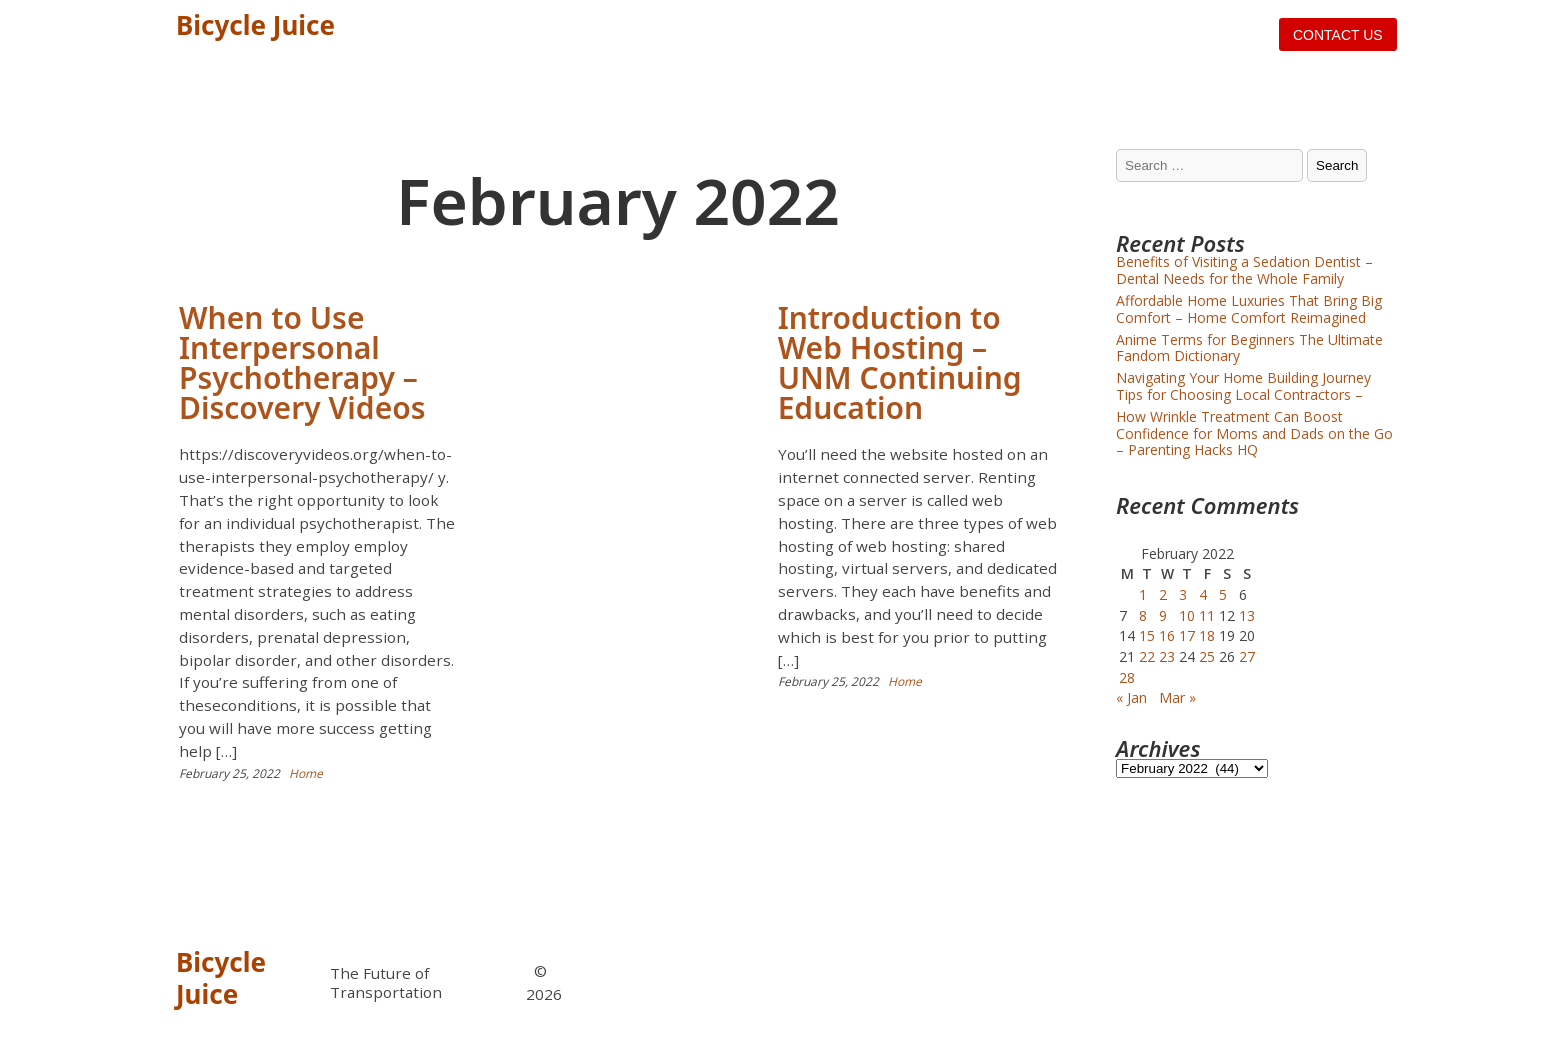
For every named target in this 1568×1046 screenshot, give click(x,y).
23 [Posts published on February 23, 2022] (1167, 656)
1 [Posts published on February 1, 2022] (1143, 594)
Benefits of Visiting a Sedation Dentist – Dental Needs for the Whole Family (1244, 270)
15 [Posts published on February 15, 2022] (1147, 635)
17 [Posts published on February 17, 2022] (1187, 635)
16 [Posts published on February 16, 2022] (1167, 635)
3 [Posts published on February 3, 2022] (1183, 594)
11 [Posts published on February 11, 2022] (1207, 615)
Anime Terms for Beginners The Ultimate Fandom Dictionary (1249, 348)
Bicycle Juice (255, 25)
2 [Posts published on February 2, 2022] (1163, 594)
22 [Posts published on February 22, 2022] (1147, 656)
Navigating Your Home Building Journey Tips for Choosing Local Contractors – (1243, 386)
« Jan (1131, 697)
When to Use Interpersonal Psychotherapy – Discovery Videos (302, 362)
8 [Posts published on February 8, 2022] (1143, 615)
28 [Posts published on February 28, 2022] (1127, 677)
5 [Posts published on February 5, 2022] (1223, 594)
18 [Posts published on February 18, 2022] (1207, 635)
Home (306, 773)
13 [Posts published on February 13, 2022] (1247, 615)
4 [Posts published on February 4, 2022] (1203, 594)
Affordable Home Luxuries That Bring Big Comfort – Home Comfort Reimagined (1249, 309)
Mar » (1177, 697)
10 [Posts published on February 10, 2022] (1187, 615)
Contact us (1338, 35)
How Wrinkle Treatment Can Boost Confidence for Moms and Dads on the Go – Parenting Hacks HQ (1254, 433)
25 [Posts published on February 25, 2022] (1207, 656)
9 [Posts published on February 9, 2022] (1163, 615)
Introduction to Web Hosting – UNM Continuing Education (900, 362)
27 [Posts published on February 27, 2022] (1247, 656)
